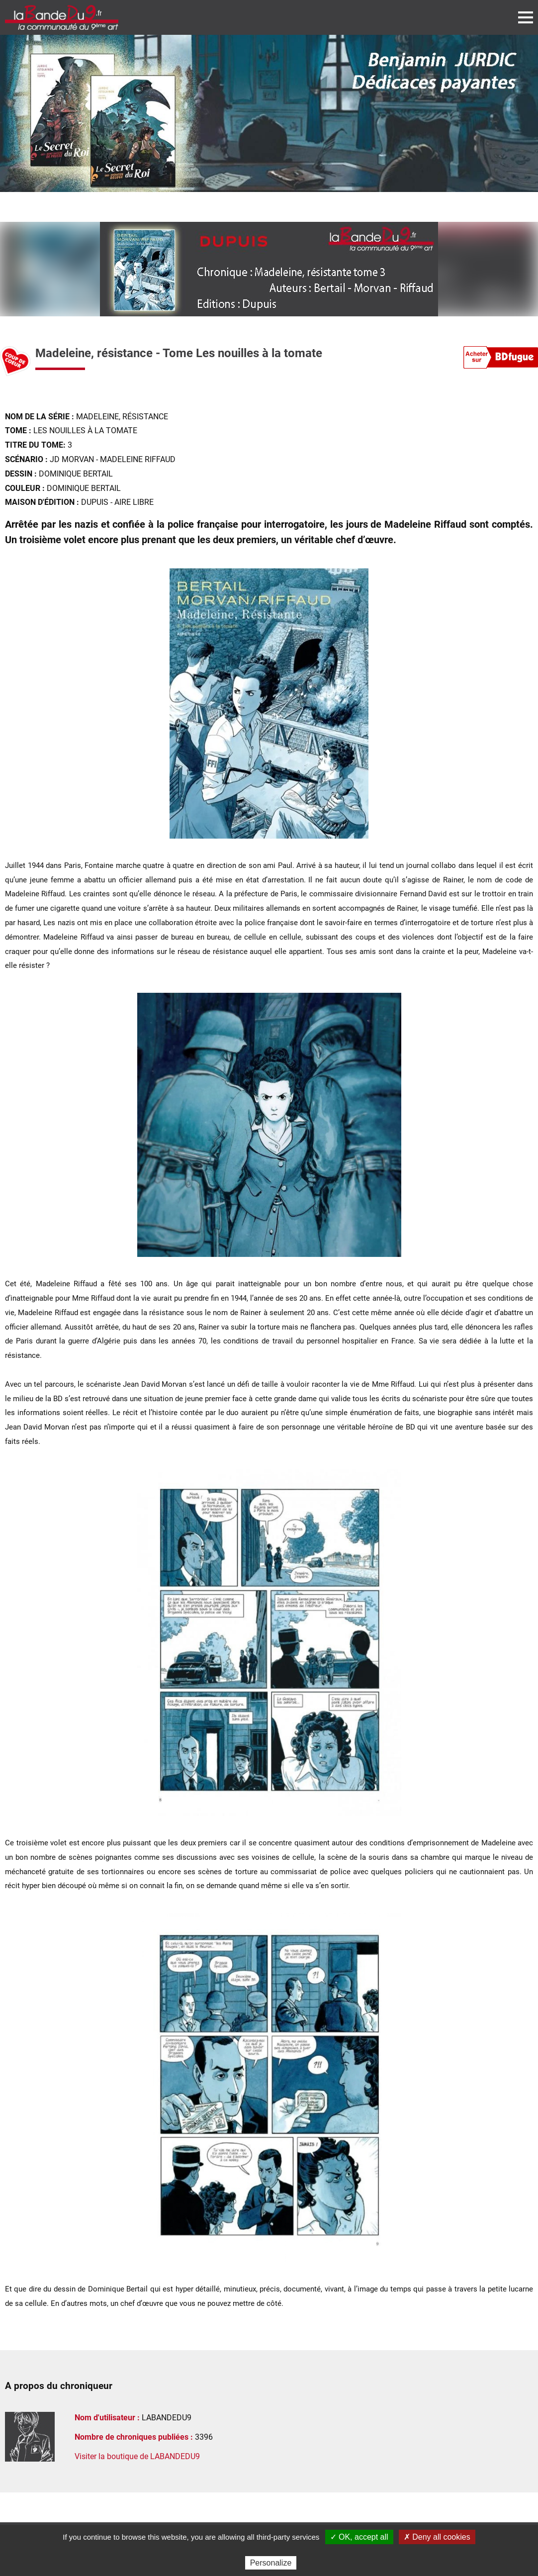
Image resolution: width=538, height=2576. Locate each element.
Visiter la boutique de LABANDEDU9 (137, 2456)
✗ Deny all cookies (437, 2537)
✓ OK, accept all (359, 2537)
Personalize (271, 2563)
